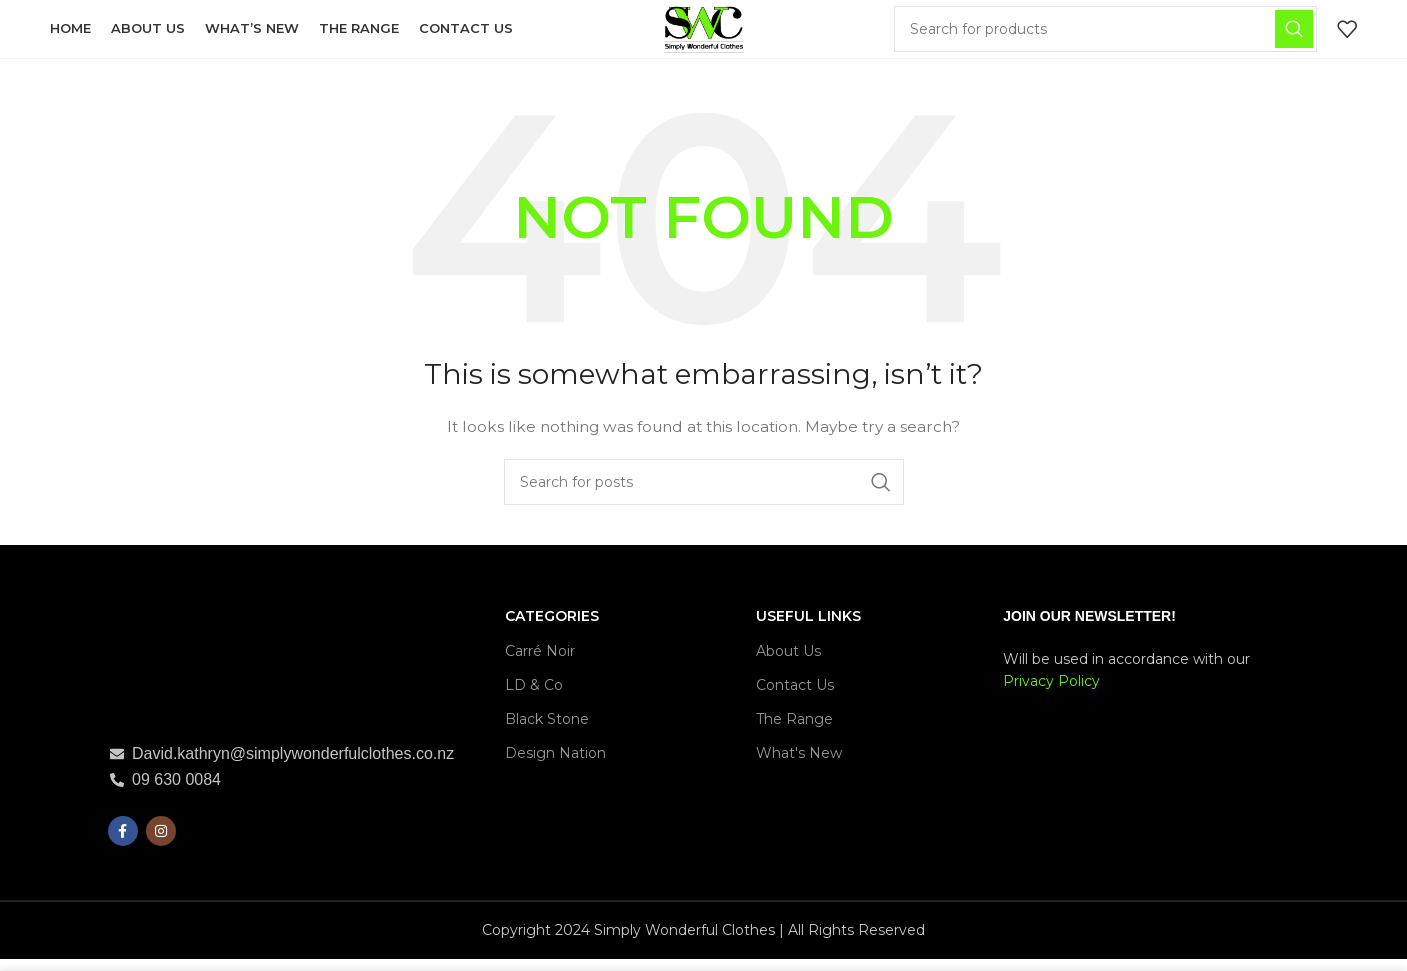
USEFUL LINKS (808, 628)
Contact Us (795, 697)
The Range (794, 731)
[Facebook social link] (123, 843)
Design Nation (555, 765)
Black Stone (547, 731)
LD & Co (534, 697)
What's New (799, 765)
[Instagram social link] (161, 843)
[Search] (1110, 35)
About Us (788, 662)
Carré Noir (540, 662)
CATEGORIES (552, 628)
